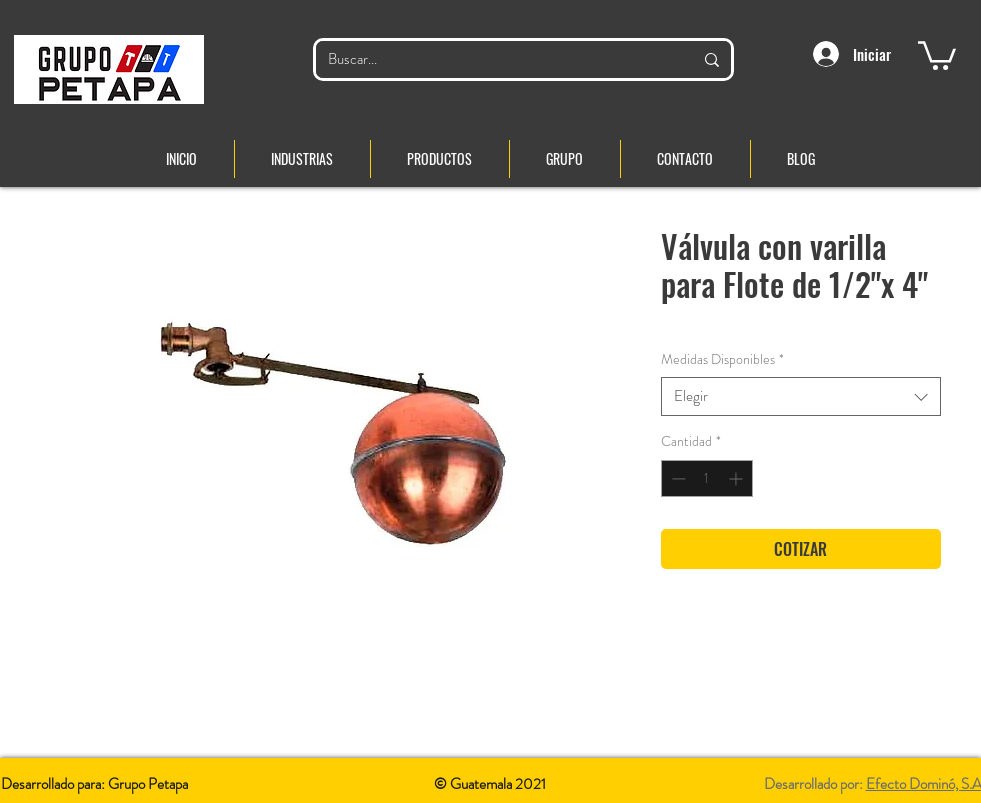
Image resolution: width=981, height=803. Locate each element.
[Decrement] (676, 478)
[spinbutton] (707, 478)
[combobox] (801, 396)
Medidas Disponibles (722, 359)
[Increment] (737, 478)
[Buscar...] (495, 59)
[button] (937, 54)
